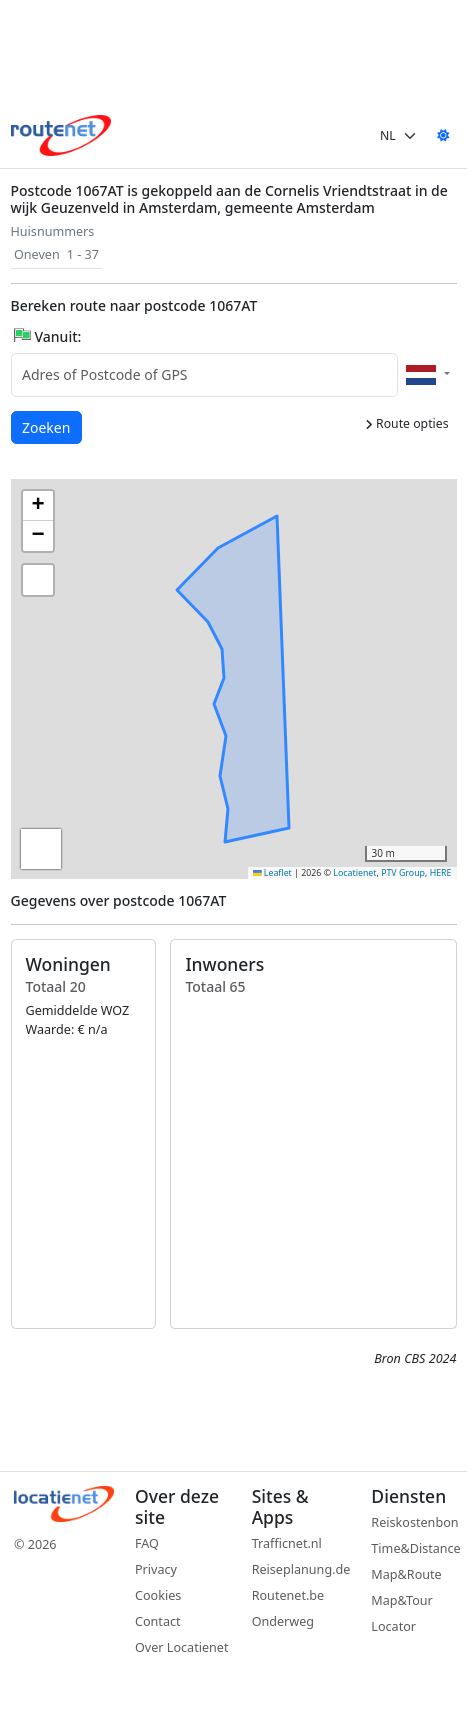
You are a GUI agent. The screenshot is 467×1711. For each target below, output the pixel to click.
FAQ (147, 1543)
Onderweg (283, 1621)
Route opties (407, 423)
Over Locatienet (181, 1647)
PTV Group (403, 873)
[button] (279, 670)
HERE (441, 873)
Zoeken (47, 426)
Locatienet (354, 873)
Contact (158, 1621)
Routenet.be (288, 1595)
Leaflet (272, 873)
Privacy (156, 1569)
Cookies (158, 1595)
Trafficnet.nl (287, 1543)
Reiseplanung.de (301, 1569)
